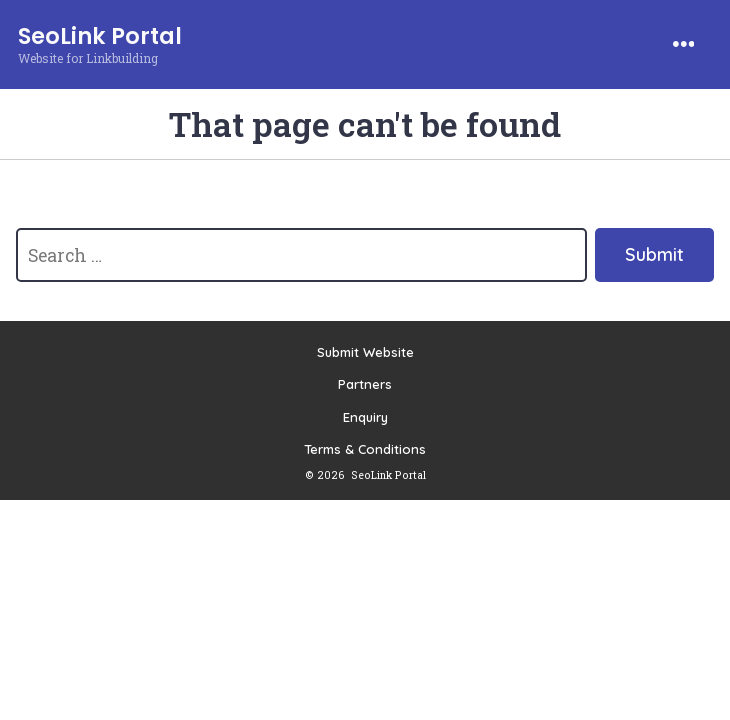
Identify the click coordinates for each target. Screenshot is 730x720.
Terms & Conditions (365, 449)
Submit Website (365, 352)
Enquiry (365, 417)
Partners (365, 384)
